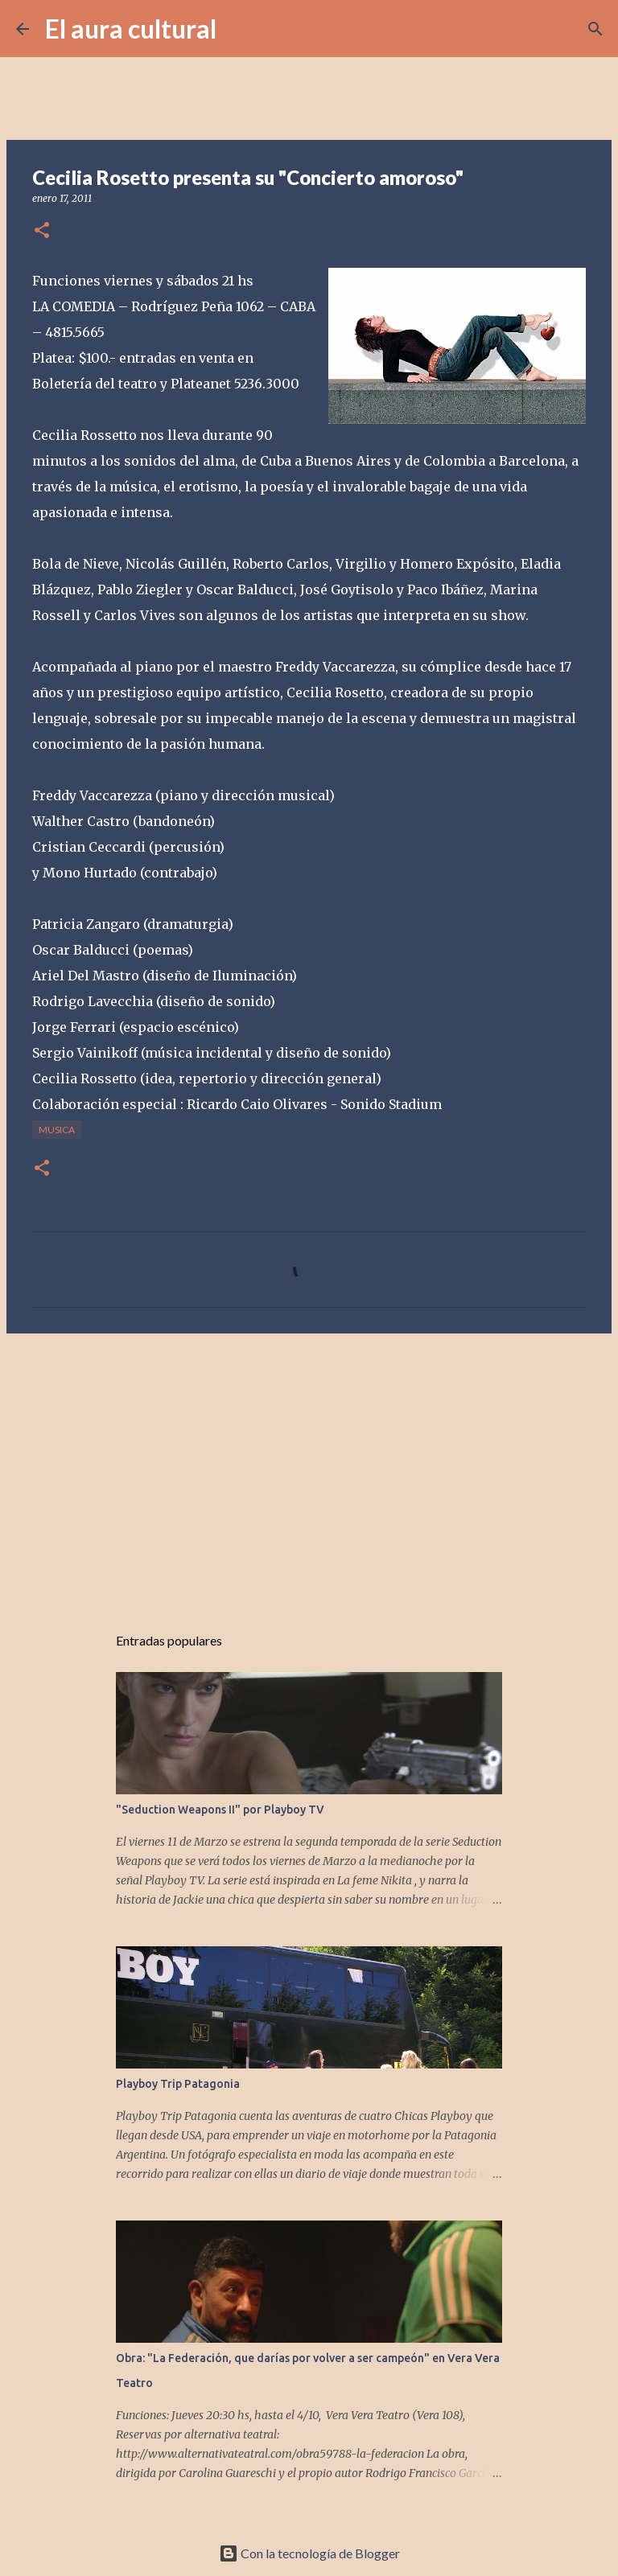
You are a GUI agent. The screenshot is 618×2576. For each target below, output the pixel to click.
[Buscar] (239, 29)
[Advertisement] (309, 1470)
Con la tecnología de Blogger (309, 2553)
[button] (42, 231)
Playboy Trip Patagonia (178, 2083)
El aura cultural (130, 28)
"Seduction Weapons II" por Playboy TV (220, 1809)
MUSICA (57, 1130)
